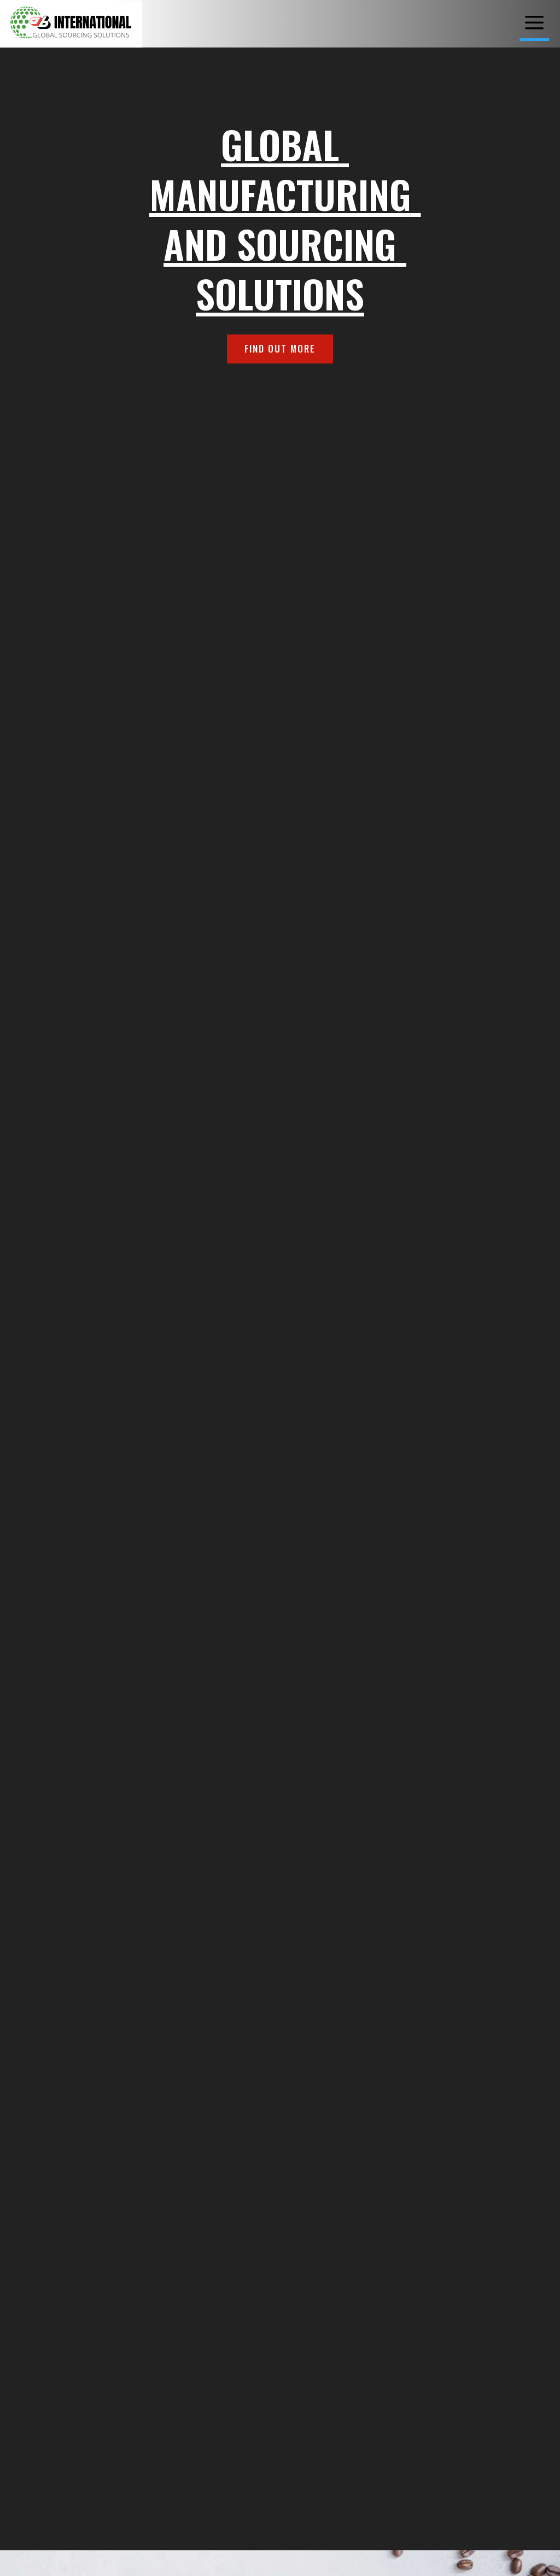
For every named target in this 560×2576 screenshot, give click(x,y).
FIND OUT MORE (280, 348)
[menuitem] (534, 23)
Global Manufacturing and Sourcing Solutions (285, 218)
